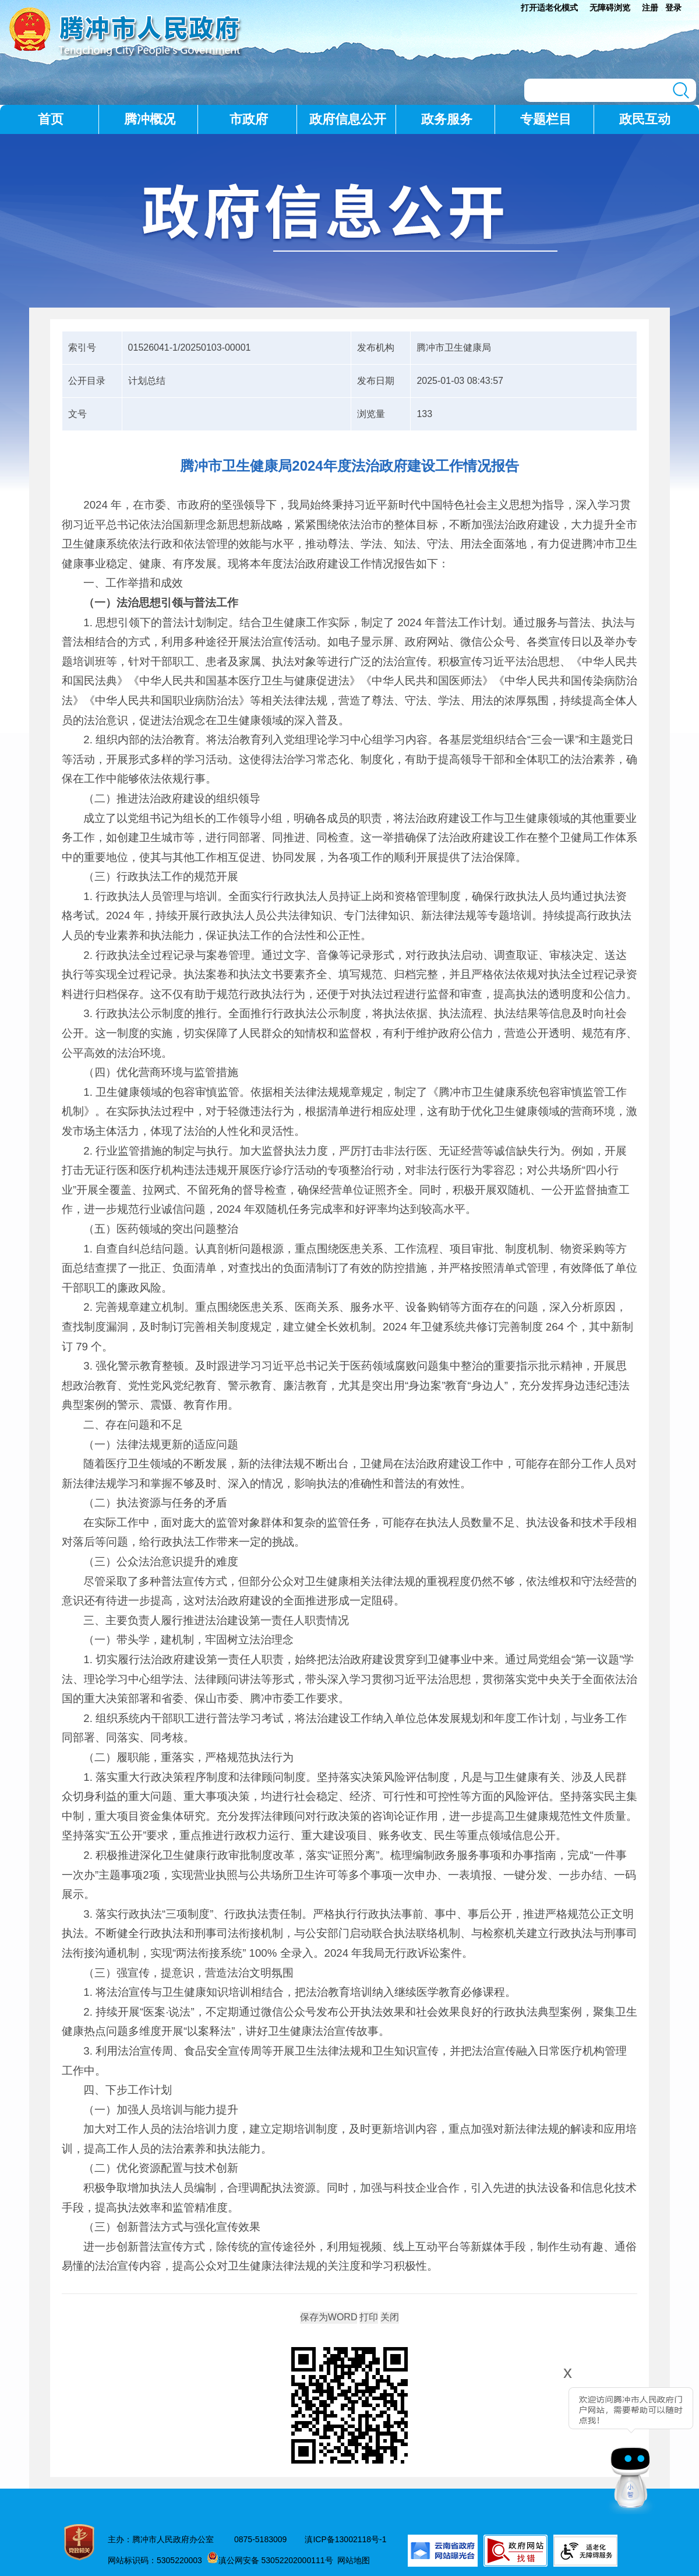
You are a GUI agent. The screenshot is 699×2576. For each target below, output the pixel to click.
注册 (650, 7)
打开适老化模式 (549, 7)
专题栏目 (545, 119)
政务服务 (446, 119)
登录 (673, 7)
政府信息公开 (347, 119)
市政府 (249, 119)
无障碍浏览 (609, 7)
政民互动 (644, 119)
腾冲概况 (149, 119)
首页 (50, 119)
